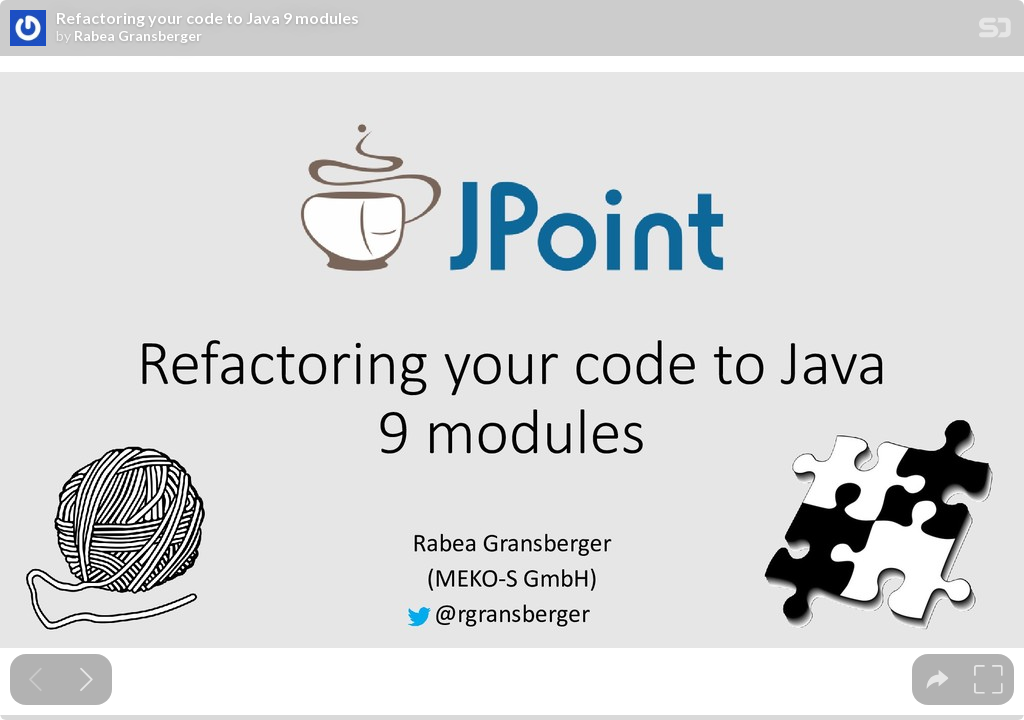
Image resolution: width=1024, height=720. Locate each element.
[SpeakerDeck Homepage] (995, 31)
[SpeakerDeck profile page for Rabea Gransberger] (28, 29)
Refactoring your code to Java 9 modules (207, 18)
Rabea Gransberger (138, 36)
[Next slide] (86, 679)
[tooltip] (937, 679)
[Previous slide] (35, 679)
